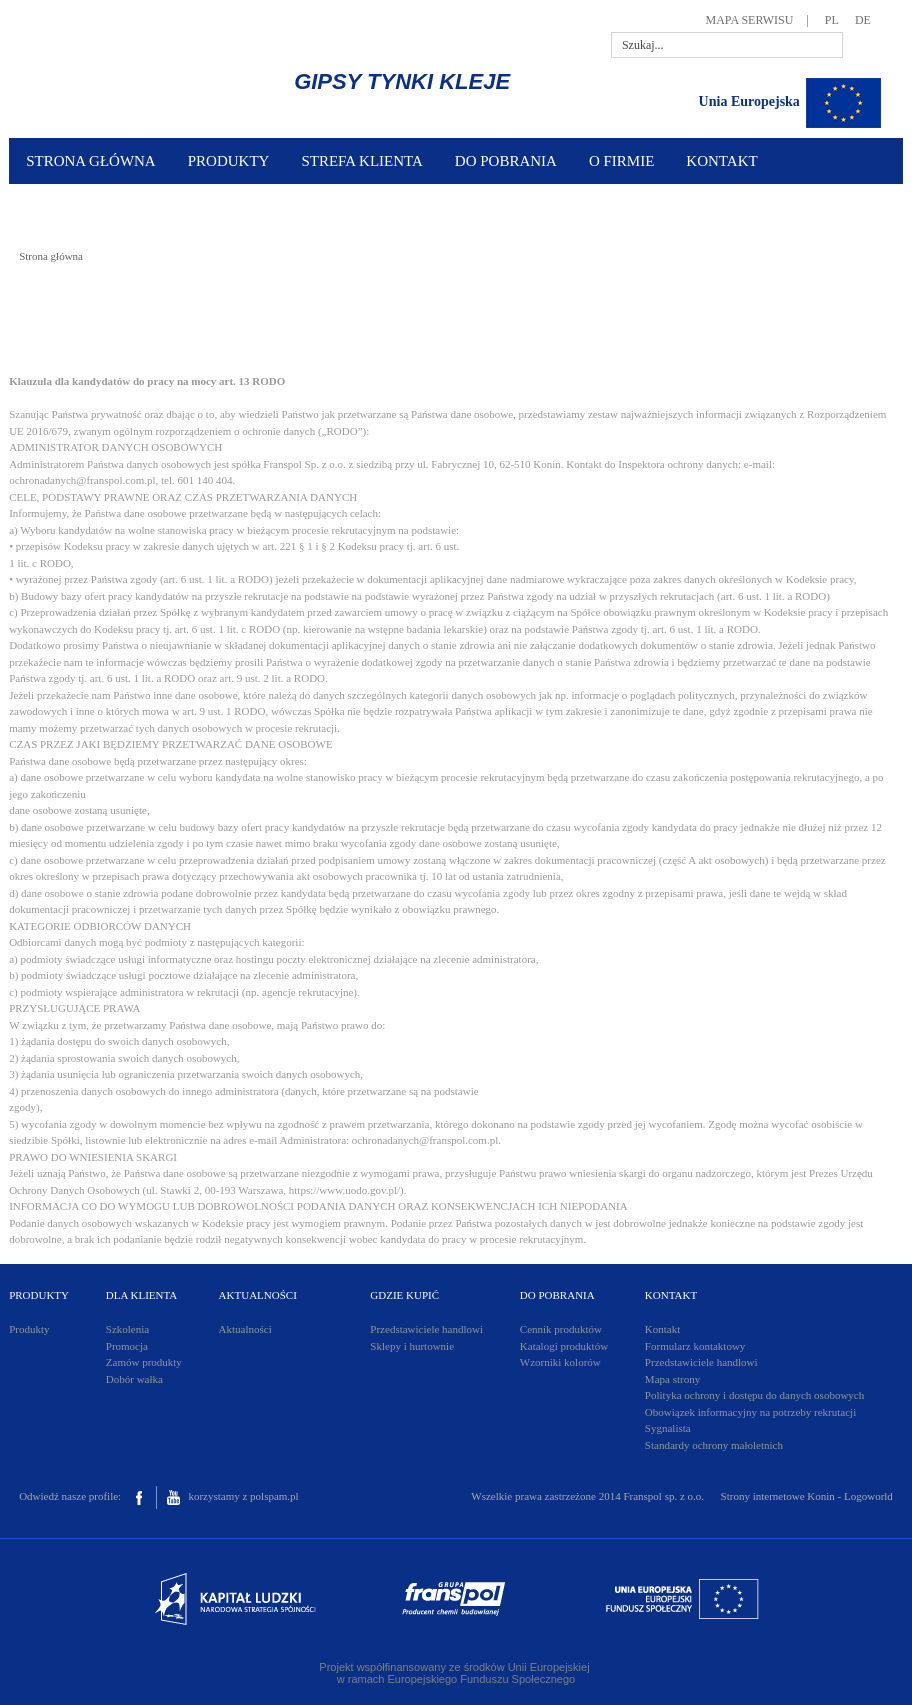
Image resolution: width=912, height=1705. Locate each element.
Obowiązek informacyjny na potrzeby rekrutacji (750, 1412)
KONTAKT (721, 161)
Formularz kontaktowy (695, 1346)
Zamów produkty (144, 1362)
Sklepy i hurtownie (412, 1346)
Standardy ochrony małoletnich (714, 1445)
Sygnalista (668, 1428)
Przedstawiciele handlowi (426, 1329)
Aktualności (245, 1329)
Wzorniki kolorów (560, 1362)
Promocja (127, 1346)
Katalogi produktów (564, 1346)
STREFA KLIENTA (361, 161)
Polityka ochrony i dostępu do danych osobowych (754, 1395)
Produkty (29, 1329)
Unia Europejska (749, 101)
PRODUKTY (229, 161)
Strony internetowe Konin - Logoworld (807, 1496)
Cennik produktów (561, 1329)
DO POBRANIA (506, 161)
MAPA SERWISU (750, 20)
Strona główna (51, 256)
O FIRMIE (621, 161)
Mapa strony (672, 1379)
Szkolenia (127, 1329)
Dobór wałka (134, 1379)
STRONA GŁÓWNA (91, 161)
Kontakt (662, 1329)
